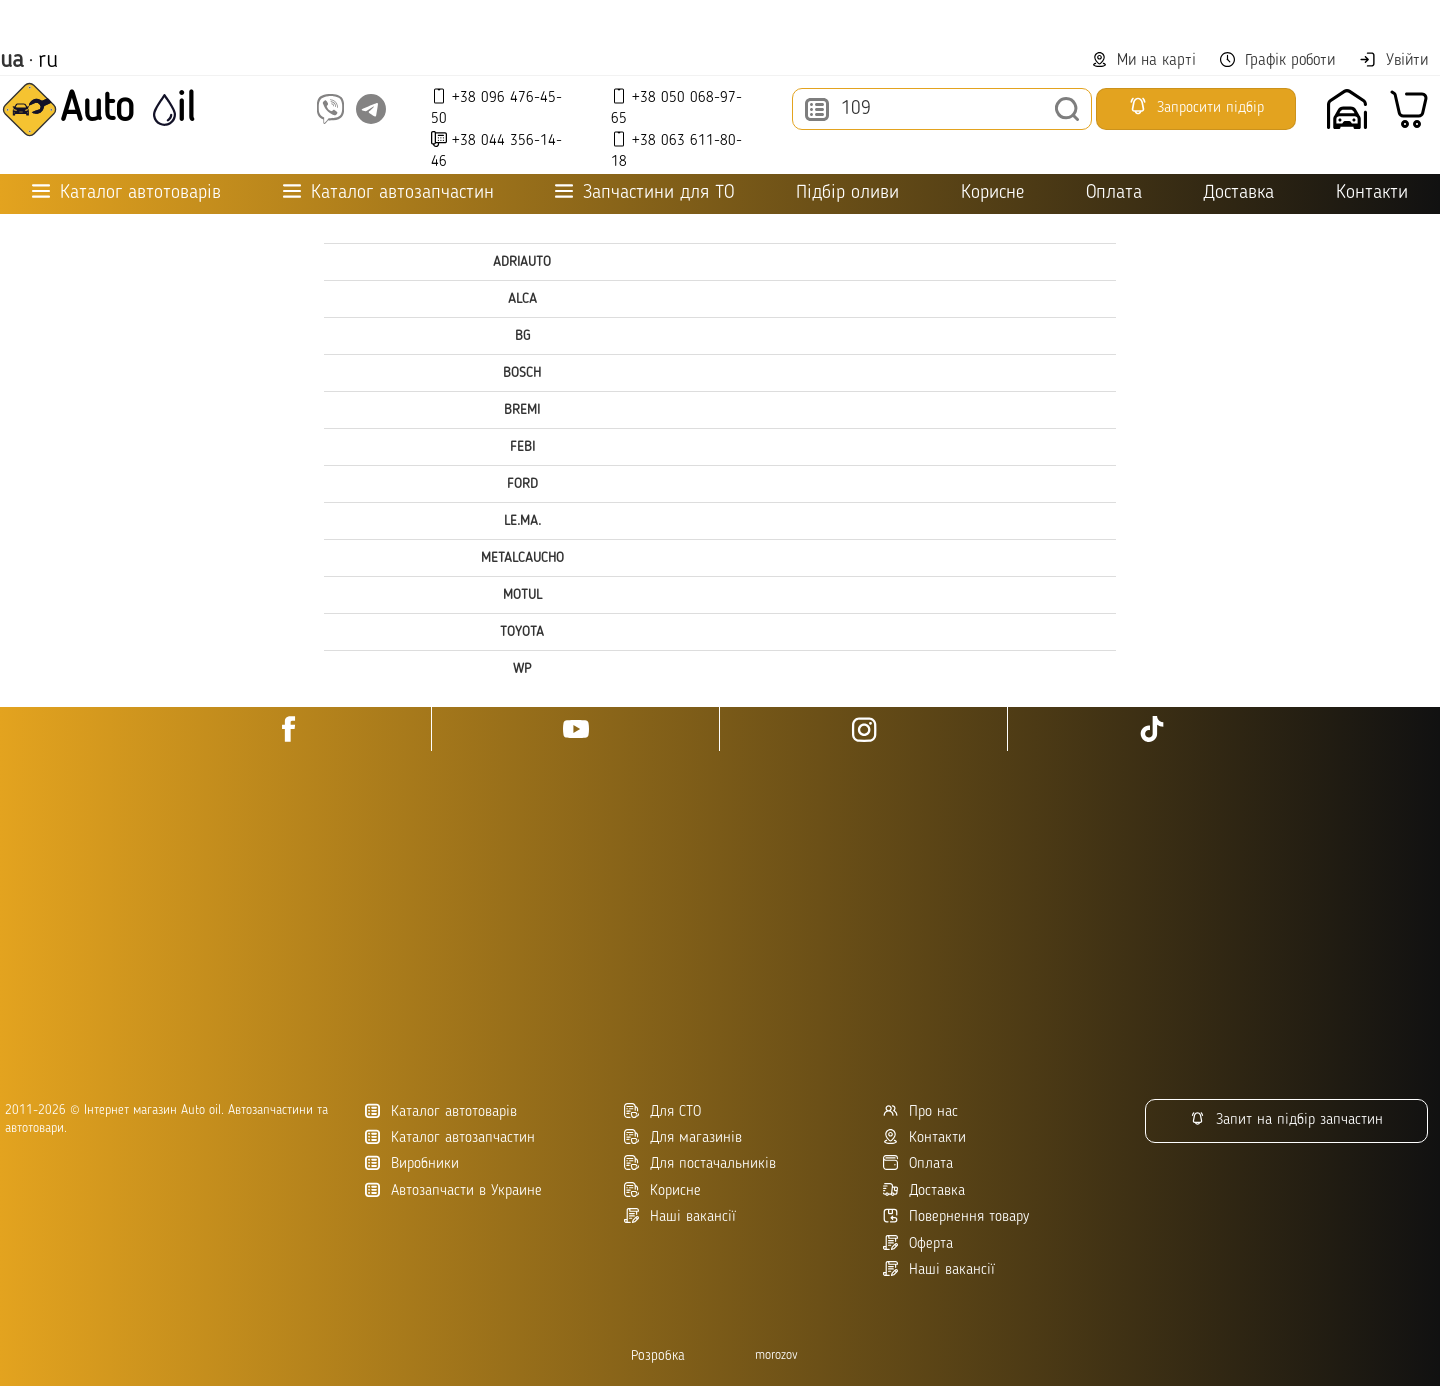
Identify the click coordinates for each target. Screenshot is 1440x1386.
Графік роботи (1277, 60)
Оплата (1114, 193)
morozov (776, 1355)
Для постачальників (700, 1163)
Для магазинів (683, 1137)
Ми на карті (1144, 60)
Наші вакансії (939, 1269)
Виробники (412, 1163)
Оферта (918, 1243)
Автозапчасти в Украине (453, 1190)
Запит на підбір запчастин (1286, 1119)
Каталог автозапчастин (450, 1137)
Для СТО (662, 1111)
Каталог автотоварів (441, 1111)
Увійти (1393, 60)
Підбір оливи (847, 193)
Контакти (1372, 193)
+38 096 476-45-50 (496, 107)
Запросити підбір (1196, 106)
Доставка (1238, 193)
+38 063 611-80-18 (676, 150)
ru (48, 61)
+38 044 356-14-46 (496, 150)
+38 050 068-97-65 (676, 107)
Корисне (992, 193)
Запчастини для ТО (644, 192)
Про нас (920, 1111)
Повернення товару (956, 1216)
